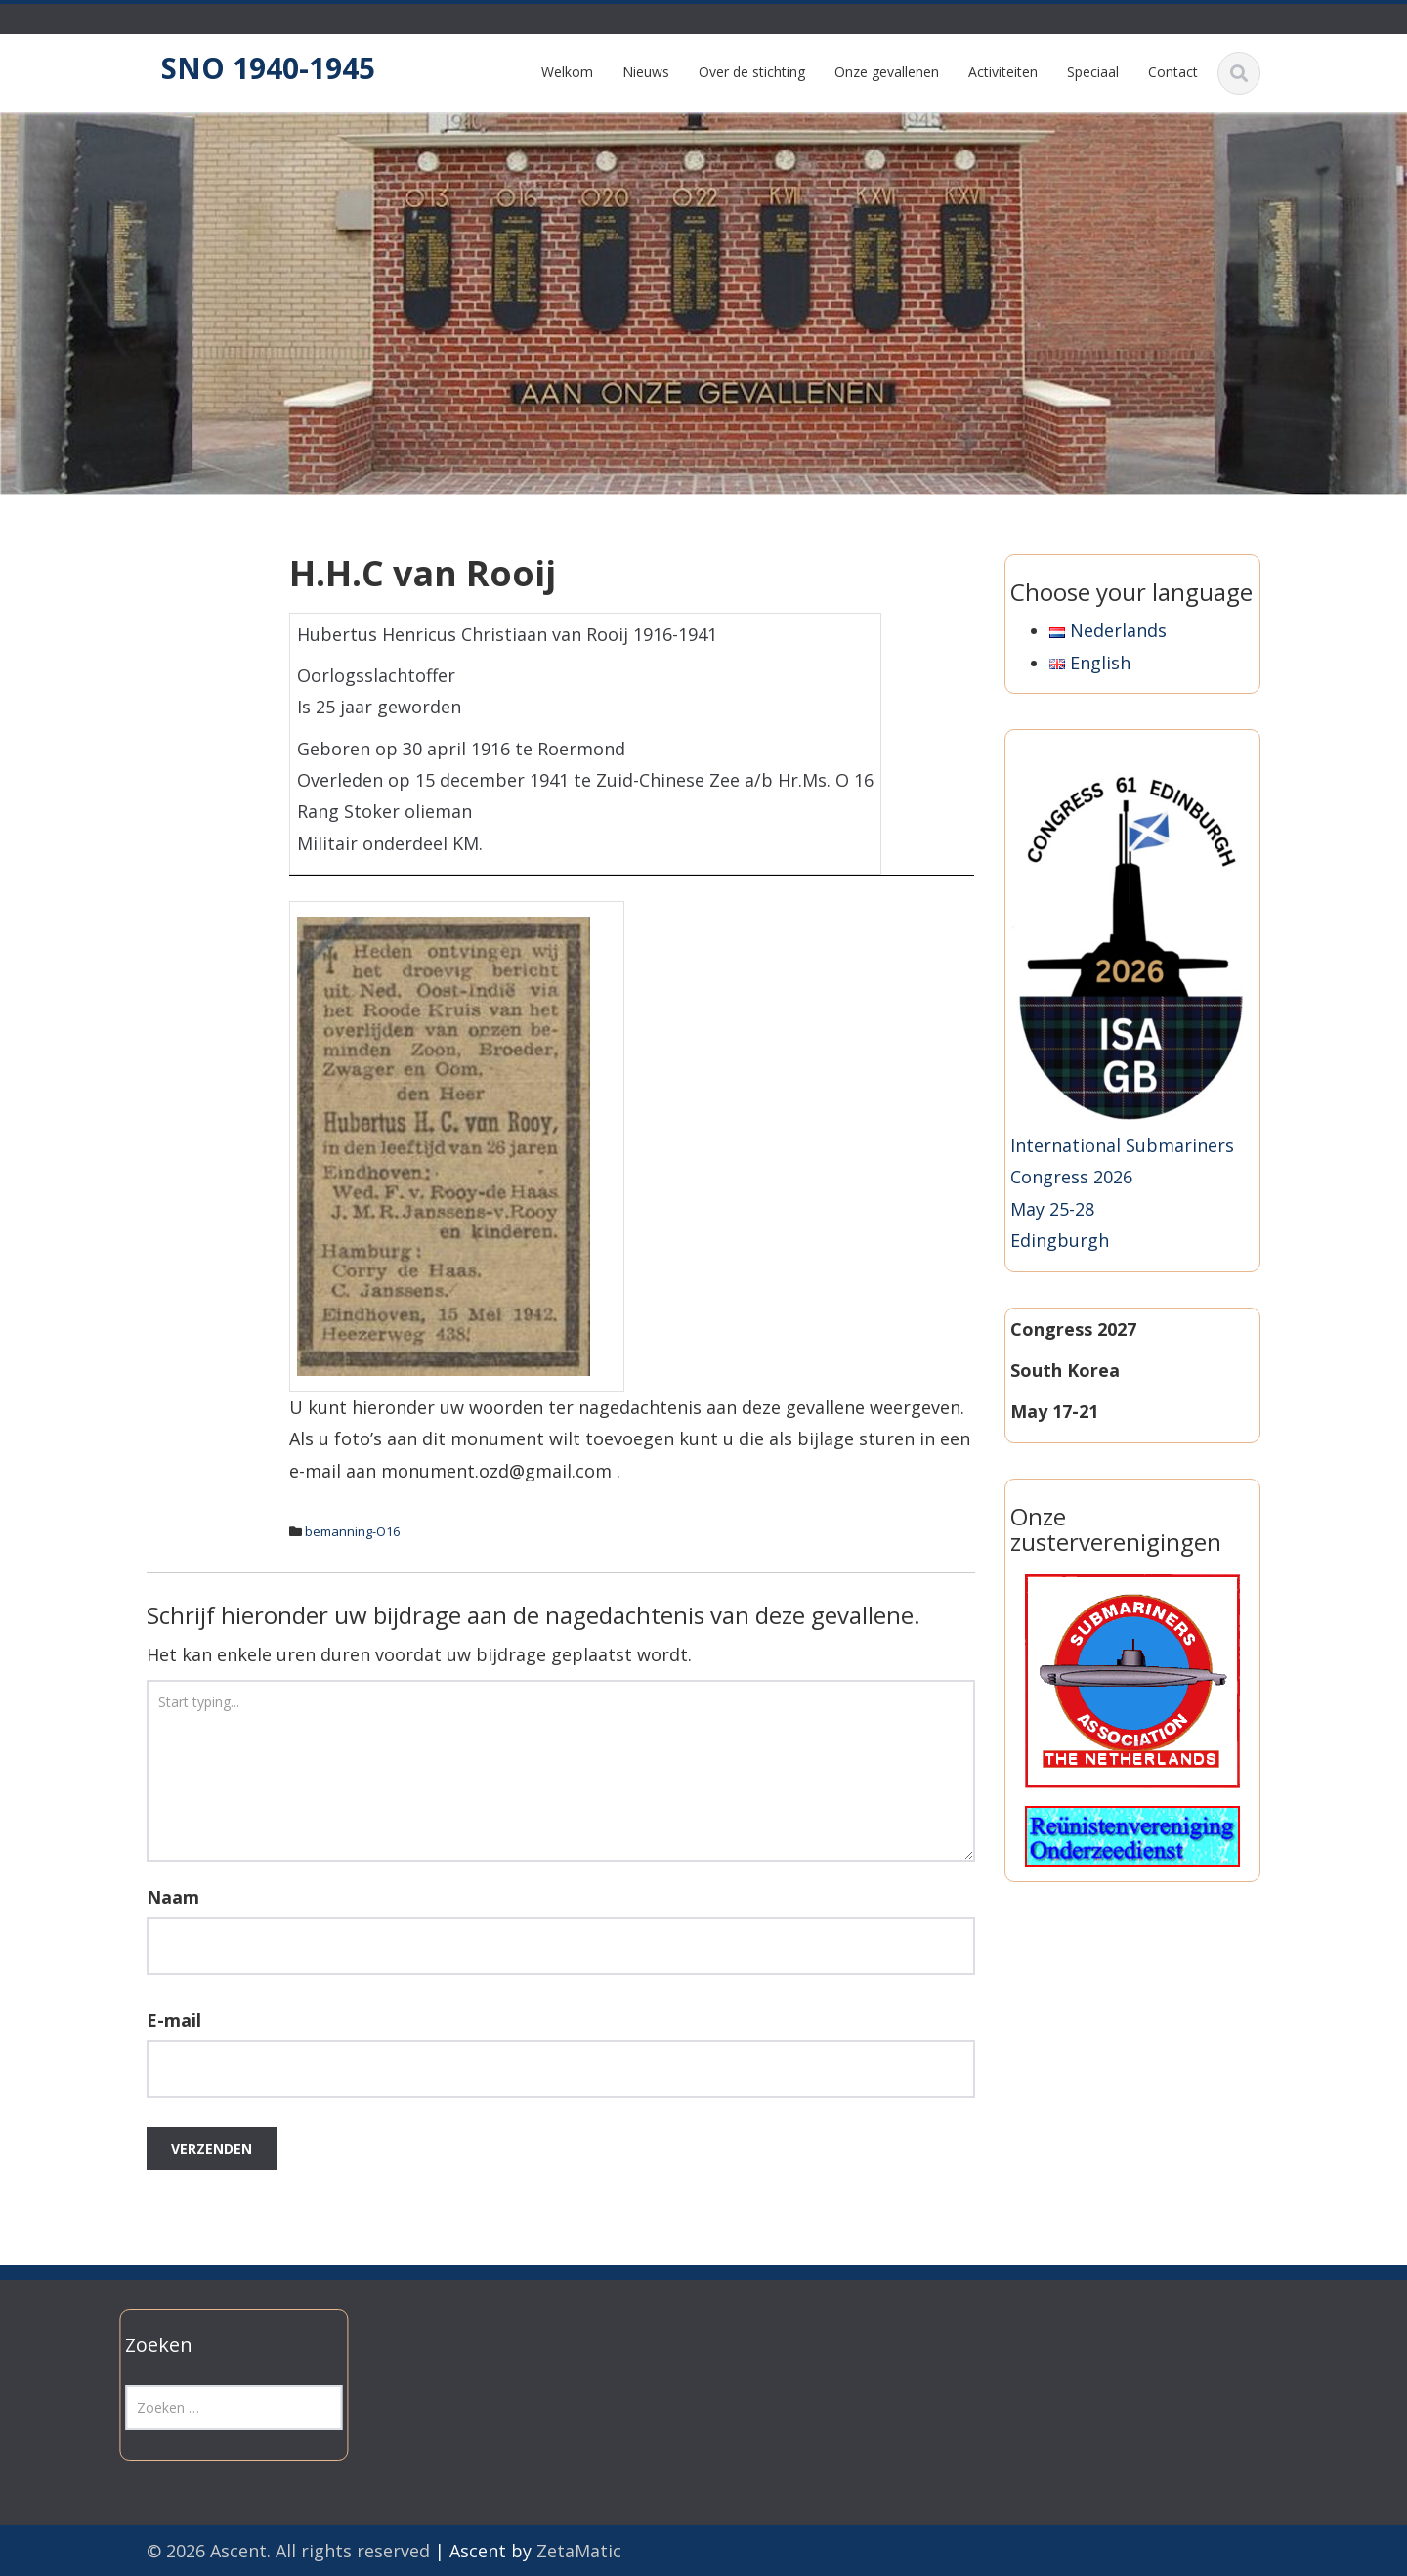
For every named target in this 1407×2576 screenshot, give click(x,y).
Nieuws (645, 72)
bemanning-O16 (352, 1531)
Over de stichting (752, 72)
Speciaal (1093, 72)
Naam (173, 1897)
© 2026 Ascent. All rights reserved (288, 2550)
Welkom (567, 72)
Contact (1173, 72)
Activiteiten (1003, 72)
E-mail (174, 2020)
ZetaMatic (578, 2550)
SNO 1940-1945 (268, 68)
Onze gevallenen (886, 72)
